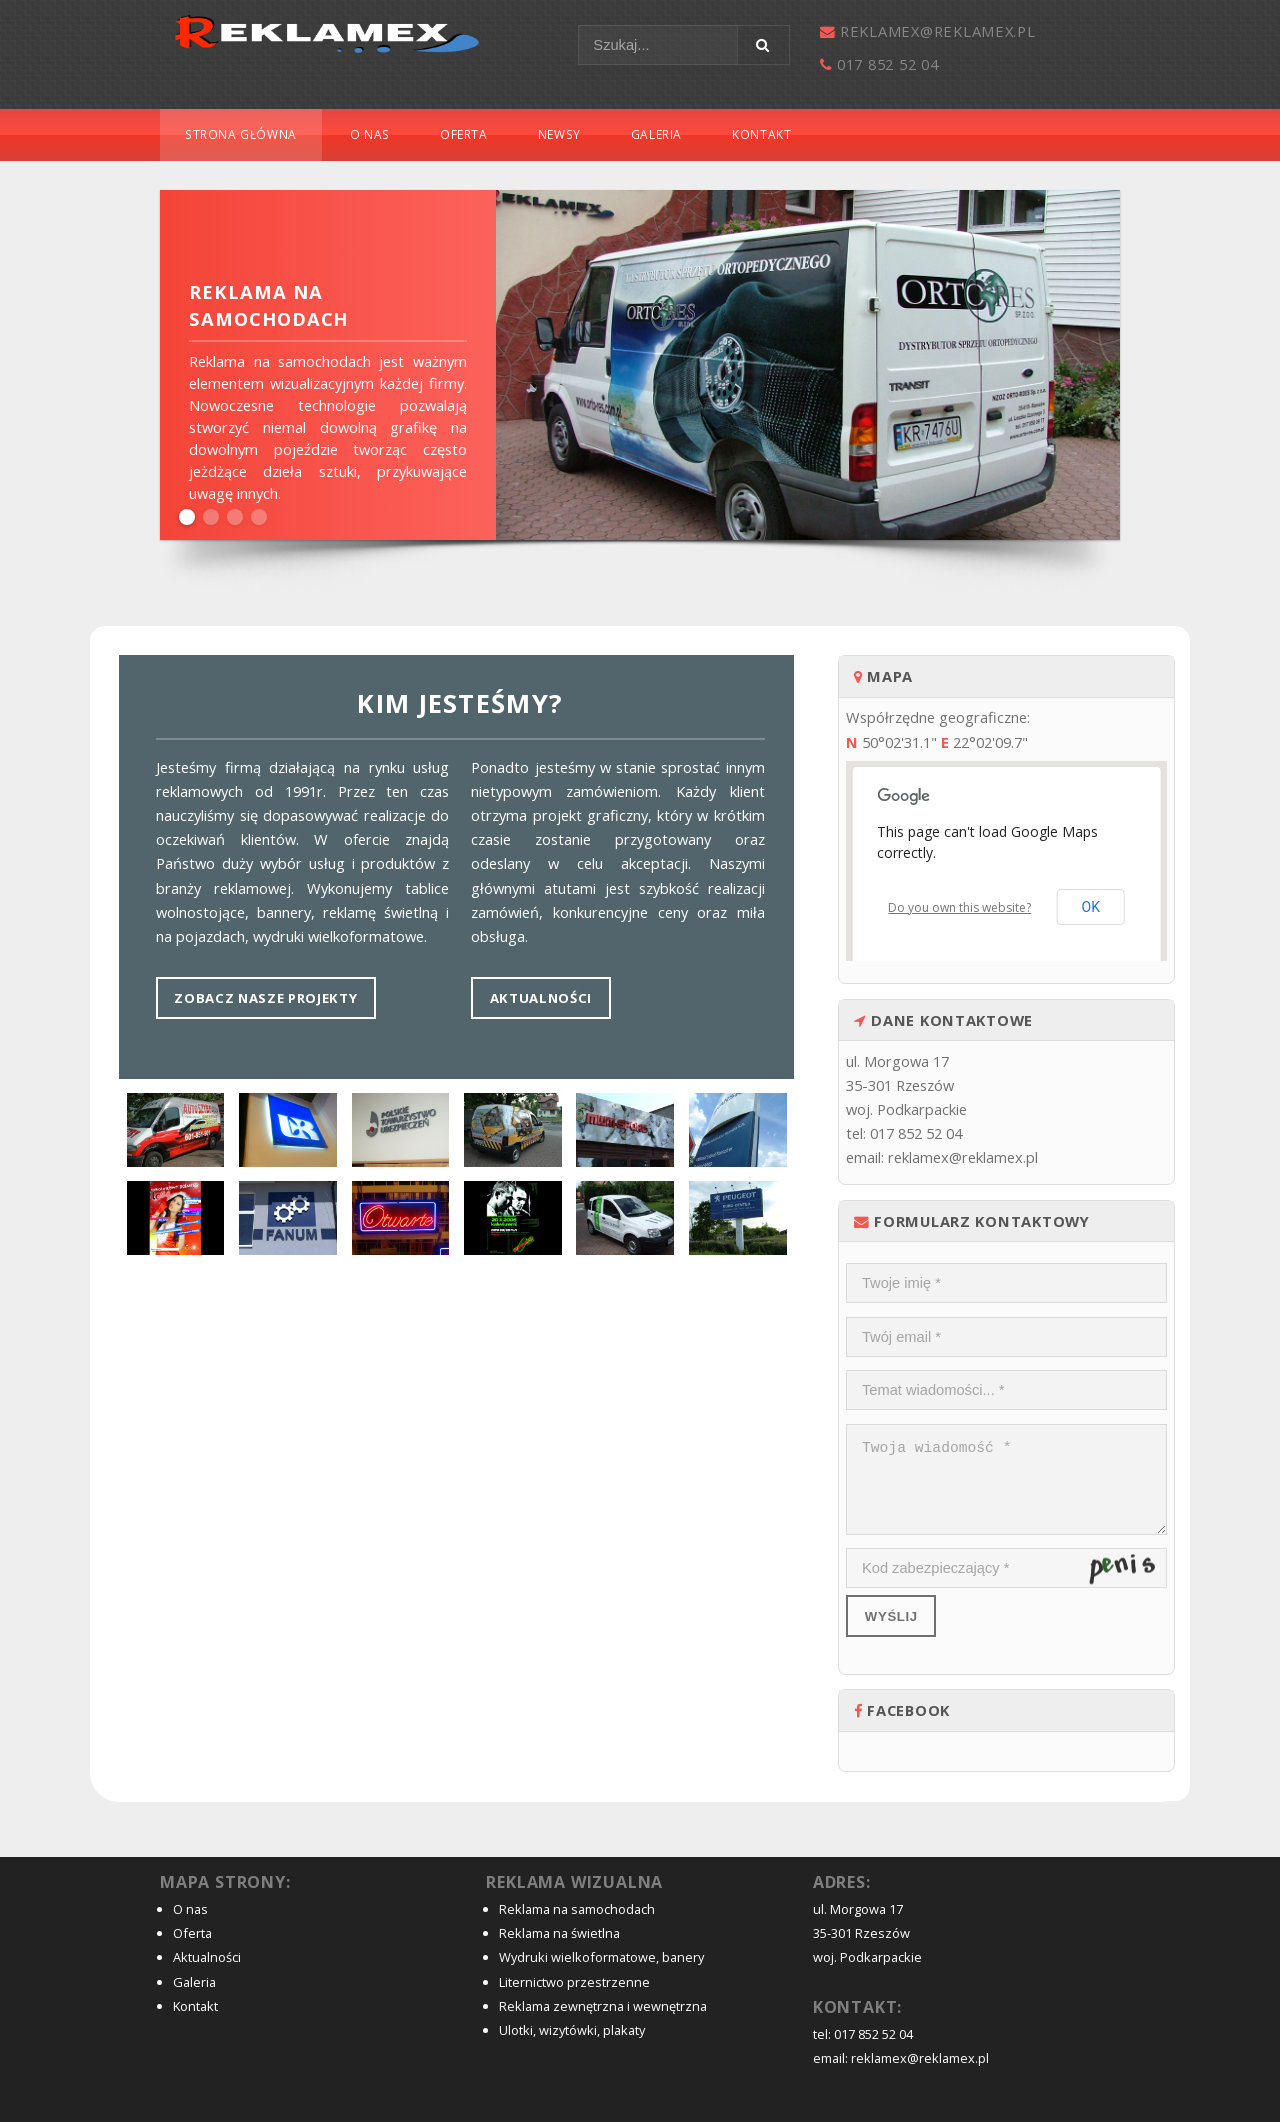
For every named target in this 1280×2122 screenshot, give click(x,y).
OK (1091, 907)
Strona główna (241, 134)
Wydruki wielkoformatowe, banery (601, 1957)
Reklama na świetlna (559, 1933)
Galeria (656, 134)
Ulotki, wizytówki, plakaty (572, 2030)
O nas (370, 134)
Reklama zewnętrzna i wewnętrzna (603, 2006)
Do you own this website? (959, 907)
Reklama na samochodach (577, 1909)
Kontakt (761, 134)
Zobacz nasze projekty (265, 998)
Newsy (559, 134)
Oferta (464, 134)
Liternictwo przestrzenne (574, 1982)
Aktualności (541, 998)
